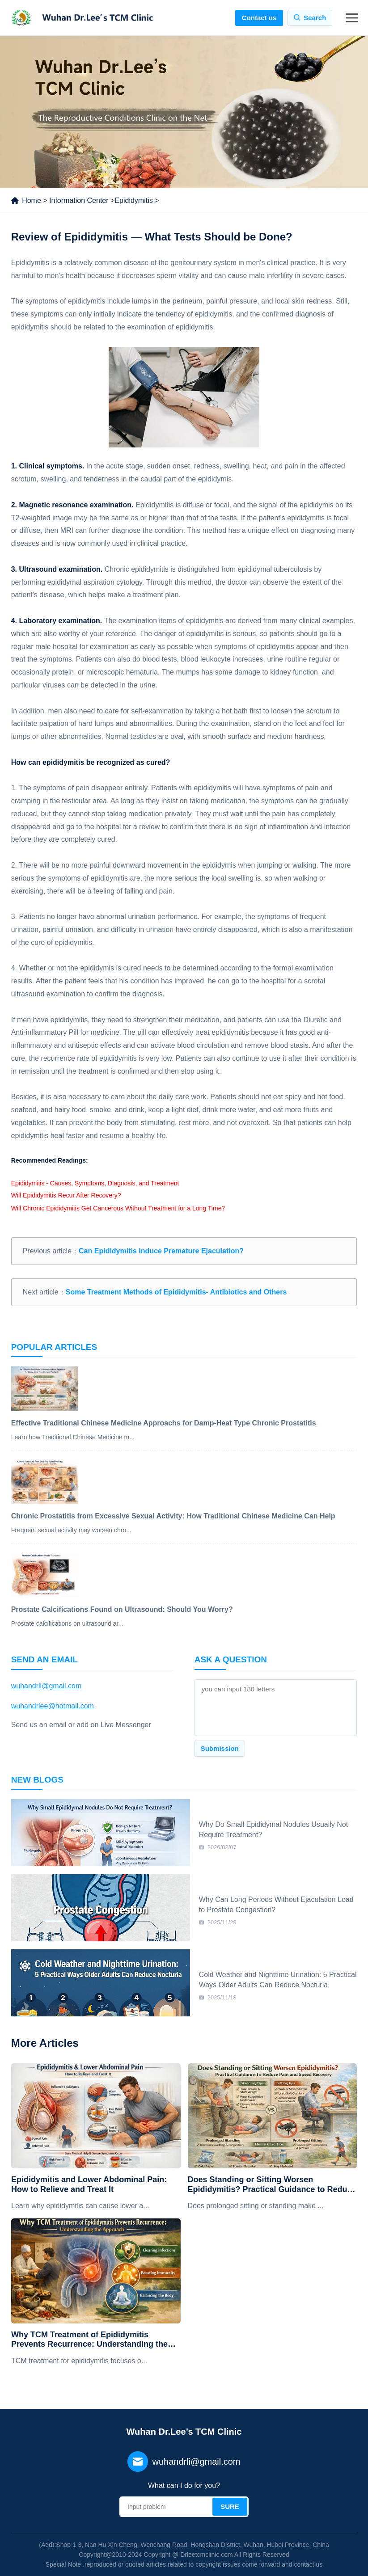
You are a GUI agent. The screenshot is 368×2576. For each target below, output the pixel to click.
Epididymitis (133, 200)
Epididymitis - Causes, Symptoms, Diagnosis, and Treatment (95, 1183)
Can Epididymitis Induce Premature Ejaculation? (161, 1251)
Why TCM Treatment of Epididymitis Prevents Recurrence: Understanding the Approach (89, 2339)
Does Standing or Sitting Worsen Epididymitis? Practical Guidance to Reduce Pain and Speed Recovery (272, 2184)
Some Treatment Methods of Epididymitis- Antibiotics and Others (176, 1292)
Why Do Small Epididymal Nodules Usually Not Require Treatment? (273, 1829)
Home (31, 200)
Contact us (259, 17)
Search (315, 17)
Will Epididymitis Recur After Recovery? (66, 1195)
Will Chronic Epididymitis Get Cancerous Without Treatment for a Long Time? (118, 1208)
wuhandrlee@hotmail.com (52, 1706)
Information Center (79, 200)
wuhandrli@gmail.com (46, 1686)
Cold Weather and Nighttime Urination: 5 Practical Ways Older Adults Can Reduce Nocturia (278, 1979)
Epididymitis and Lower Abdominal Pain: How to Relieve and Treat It (89, 2184)
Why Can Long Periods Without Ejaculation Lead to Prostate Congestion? (276, 1904)
